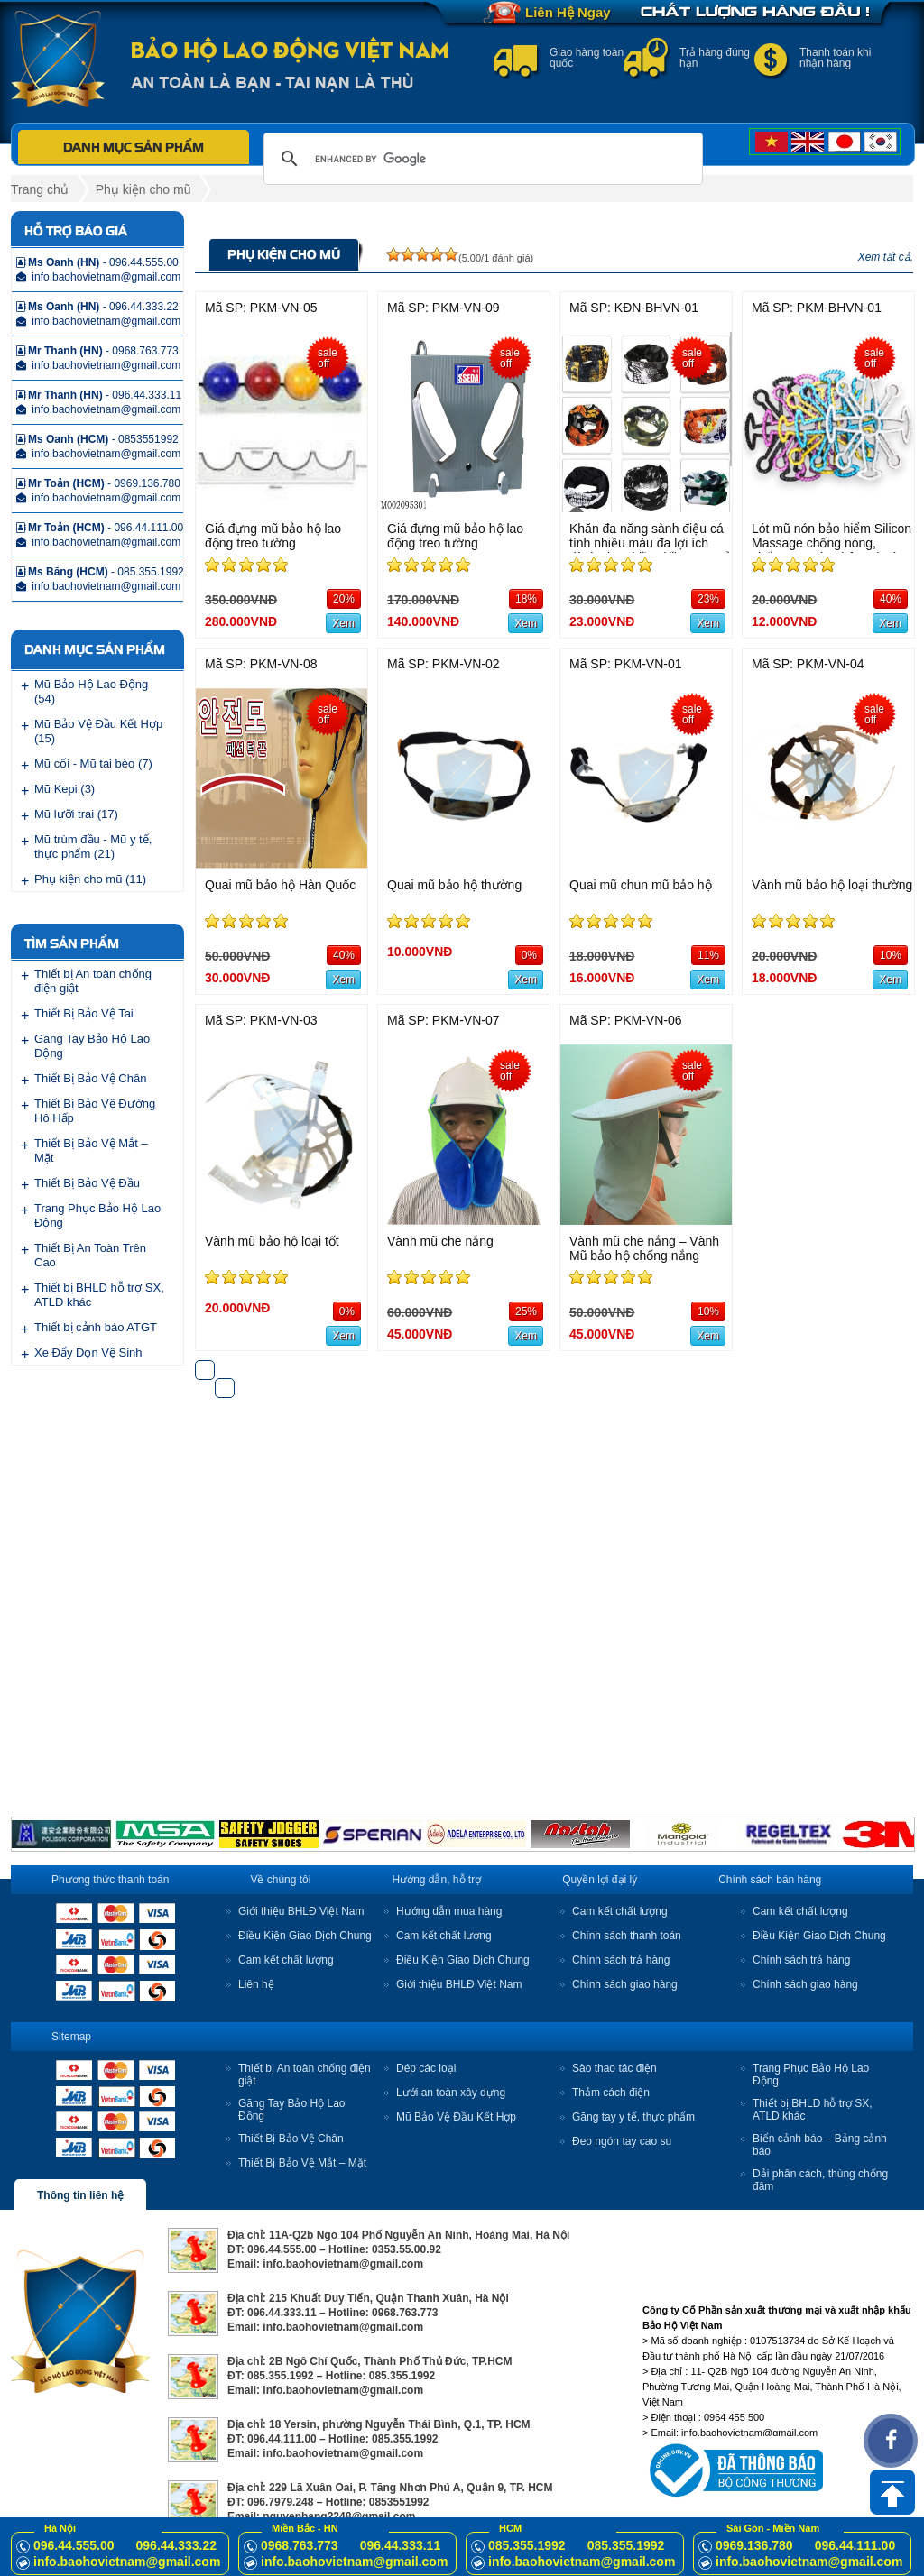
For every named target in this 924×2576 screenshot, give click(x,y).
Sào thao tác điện (614, 2068)
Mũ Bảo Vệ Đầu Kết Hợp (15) (98, 731)
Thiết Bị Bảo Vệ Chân (90, 1078)
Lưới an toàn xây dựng (450, 2092)
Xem (343, 623)
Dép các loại (426, 2068)
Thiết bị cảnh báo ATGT (95, 1327)
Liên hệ (256, 1984)
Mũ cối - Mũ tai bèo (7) (93, 763)
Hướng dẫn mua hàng (449, 1911)
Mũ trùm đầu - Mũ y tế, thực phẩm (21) (93, 846)
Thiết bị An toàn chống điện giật (93, 981)
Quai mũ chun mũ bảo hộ (640, 885)
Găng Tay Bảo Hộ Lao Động (92, 1046)
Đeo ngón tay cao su (621, 2141)
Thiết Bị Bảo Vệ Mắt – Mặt (91, 1150)
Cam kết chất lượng (286, 1960)
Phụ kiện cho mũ (143, 189)
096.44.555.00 (74, 2545)
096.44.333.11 (400, 2545)
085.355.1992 (527, 2545)
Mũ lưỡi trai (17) (76, 814)
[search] (480, 159)
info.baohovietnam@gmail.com (126, 2561)
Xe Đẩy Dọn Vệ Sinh (88, 1352)
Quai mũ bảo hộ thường (454, 885)
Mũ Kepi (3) (64, 789)
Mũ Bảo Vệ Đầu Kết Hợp (456, 2117)
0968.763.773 (299, 2545)
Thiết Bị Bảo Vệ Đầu (87, 1183)
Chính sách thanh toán (626, 1935)
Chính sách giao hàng (625, 1984)
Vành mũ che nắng (440, 1241)
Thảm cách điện (611, 2092)
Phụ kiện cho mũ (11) (90, 879)
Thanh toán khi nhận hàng (835, 58)
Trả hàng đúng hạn (714, 58)
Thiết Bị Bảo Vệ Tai (84, 1013)
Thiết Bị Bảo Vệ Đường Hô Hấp (94, 1111)
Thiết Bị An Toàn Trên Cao (90, 1255)
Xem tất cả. (885, 257)
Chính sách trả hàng (621, 1960)
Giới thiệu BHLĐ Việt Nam (301, 1911)
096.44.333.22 (176, 2545)
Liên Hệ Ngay (568, 12)
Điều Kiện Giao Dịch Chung (305, 1935)
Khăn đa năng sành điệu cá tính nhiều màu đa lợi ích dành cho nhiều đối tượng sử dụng (650, 550)
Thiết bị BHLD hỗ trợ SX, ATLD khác (99, 1295)
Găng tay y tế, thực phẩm (633, 2117)
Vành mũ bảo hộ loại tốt (272, 1241)
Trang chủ (40, 189)
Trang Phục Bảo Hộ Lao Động (97, 1215)
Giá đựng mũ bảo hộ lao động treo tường (273, 535)
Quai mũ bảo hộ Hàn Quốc (280, 885)
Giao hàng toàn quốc (587, 58)
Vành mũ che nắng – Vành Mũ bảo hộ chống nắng (644, 1248)
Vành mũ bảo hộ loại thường (832, 885)
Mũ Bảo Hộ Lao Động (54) (91, 691)
